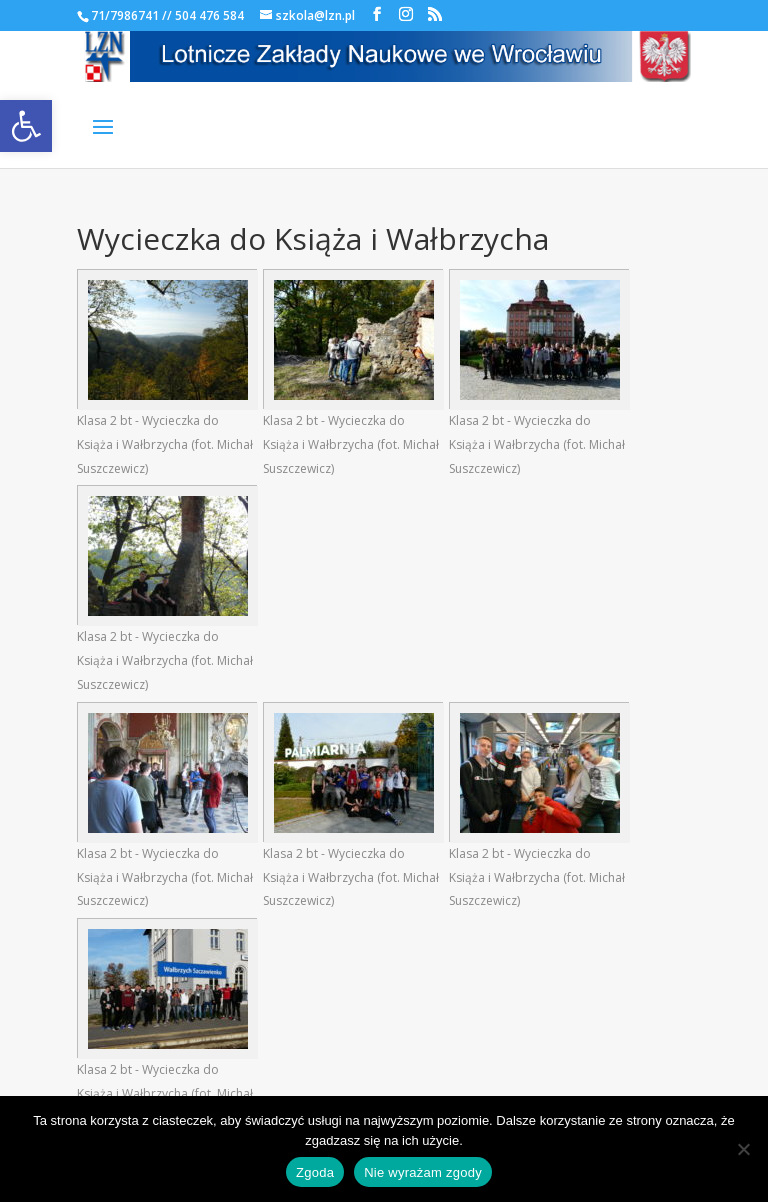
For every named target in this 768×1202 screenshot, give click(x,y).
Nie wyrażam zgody (423, 1172)
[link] (26, 126)
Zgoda (315, 1172)
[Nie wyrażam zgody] (743, 1149)
